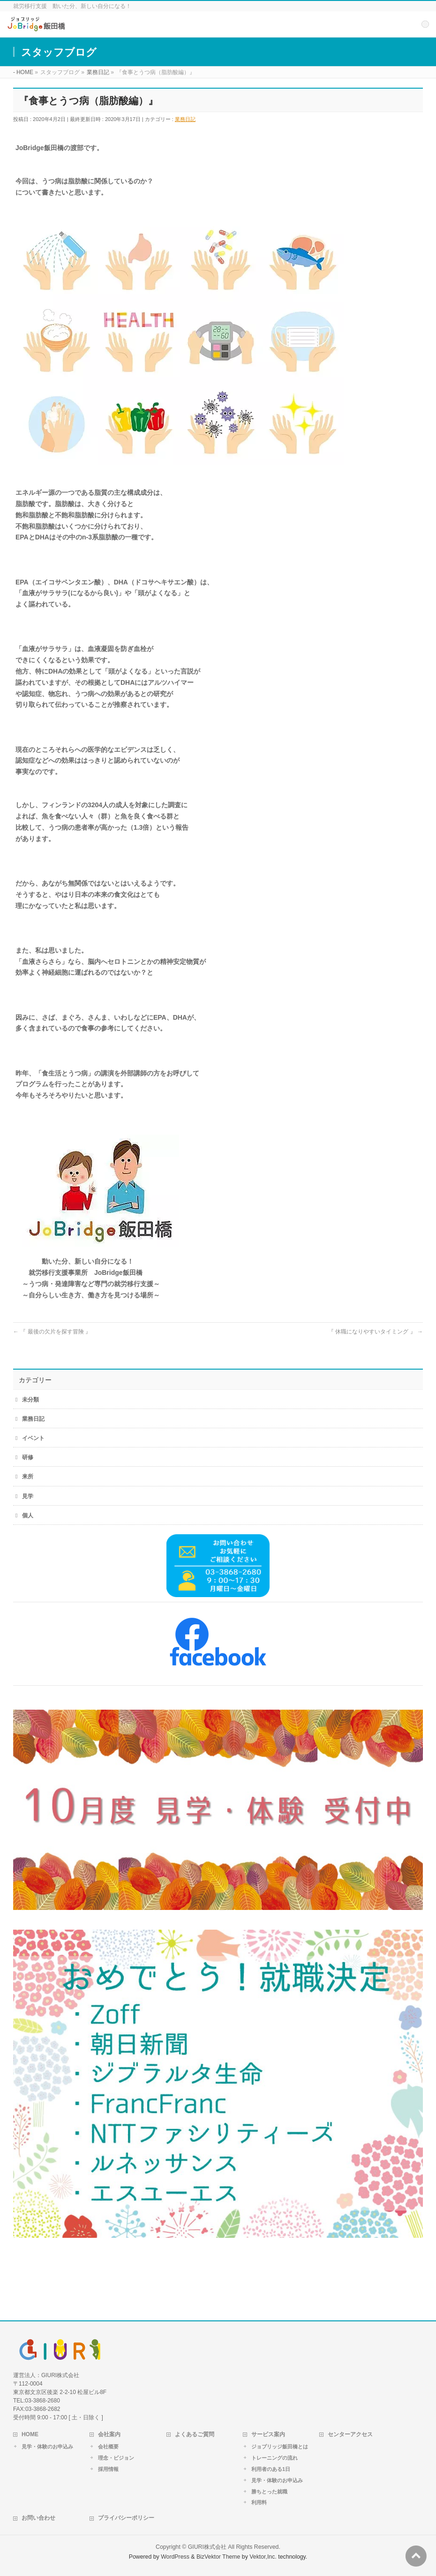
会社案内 (109, 2434)
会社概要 (108, 2446)
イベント (33, 1438)
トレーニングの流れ (274, 2458)
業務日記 (185, 119)
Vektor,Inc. (263, 2556)
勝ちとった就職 (269, 2491)
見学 (27, 1496)
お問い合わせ (38, 2518)
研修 (27, 1457)
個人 (27, 1515)
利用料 (259, 2502)
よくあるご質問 (194, 2434)
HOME (30, 2434)
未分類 (30, 1399)
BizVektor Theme (218, 2556)
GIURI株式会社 (207, 2547)
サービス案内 (268, 2434)
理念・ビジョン (116, 2458)
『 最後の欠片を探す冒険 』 (52, 1331)
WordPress (175, 2556)
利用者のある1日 (270, 2469)
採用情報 (108, 2469)
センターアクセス (350, 2434)
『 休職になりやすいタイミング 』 (375, 1331)
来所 (27, 1476)
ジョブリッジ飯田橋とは (279, 2446)
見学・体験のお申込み (47, 2446)
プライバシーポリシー (126, 2518)
